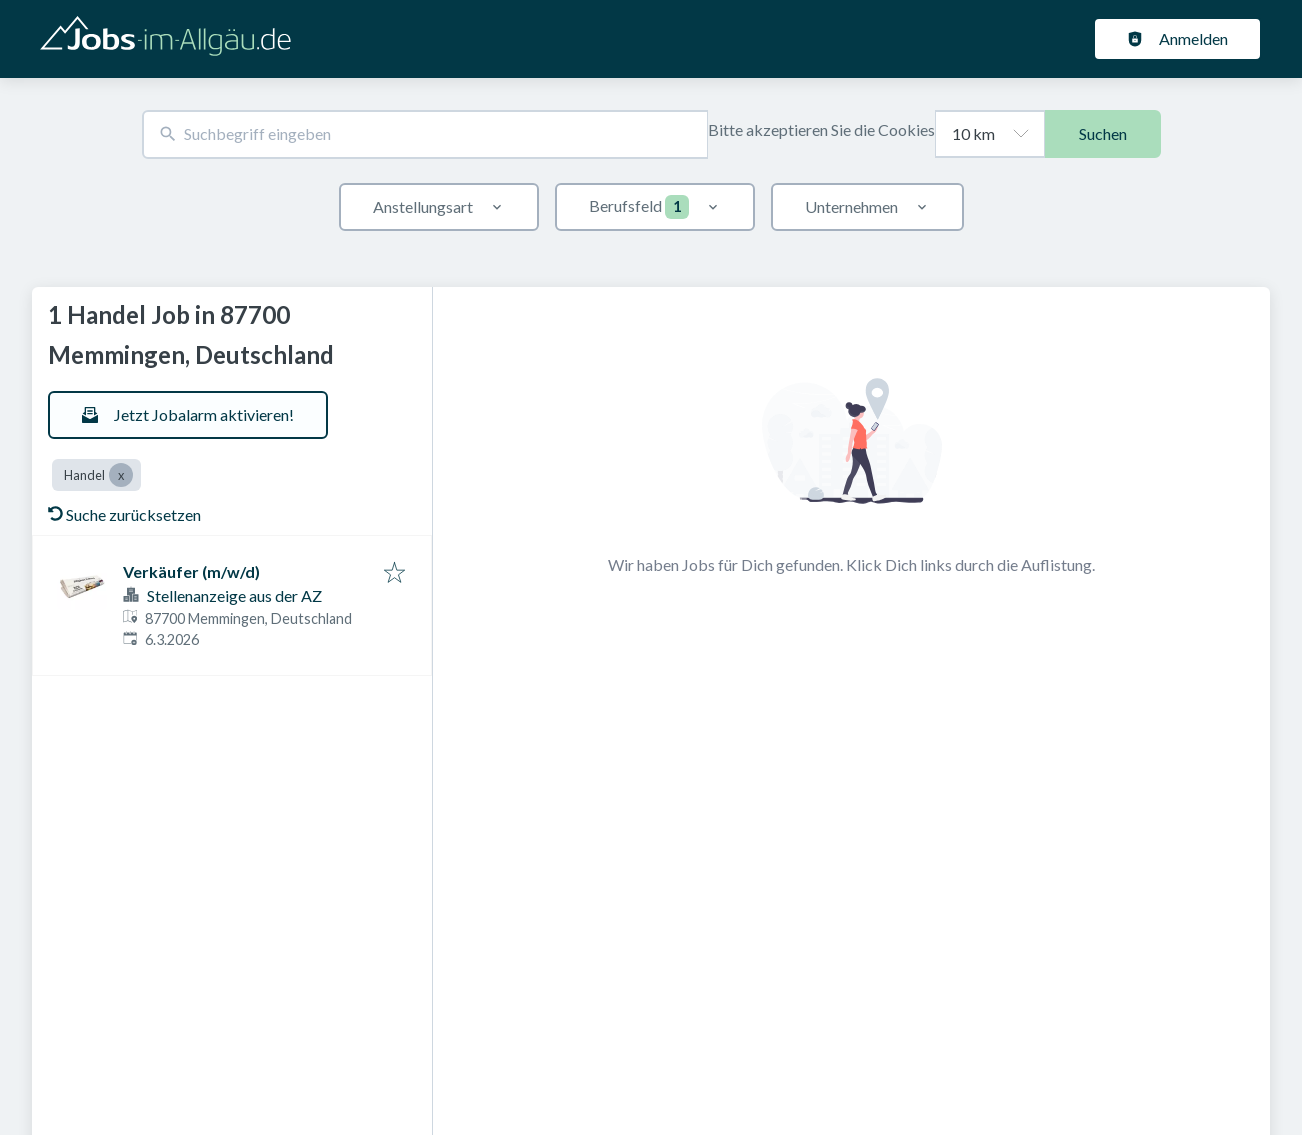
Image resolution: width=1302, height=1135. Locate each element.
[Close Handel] (121, 475)
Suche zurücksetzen (124, 514)
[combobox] (425, 134)
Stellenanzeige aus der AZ (234, 595)
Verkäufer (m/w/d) (191, 571)
